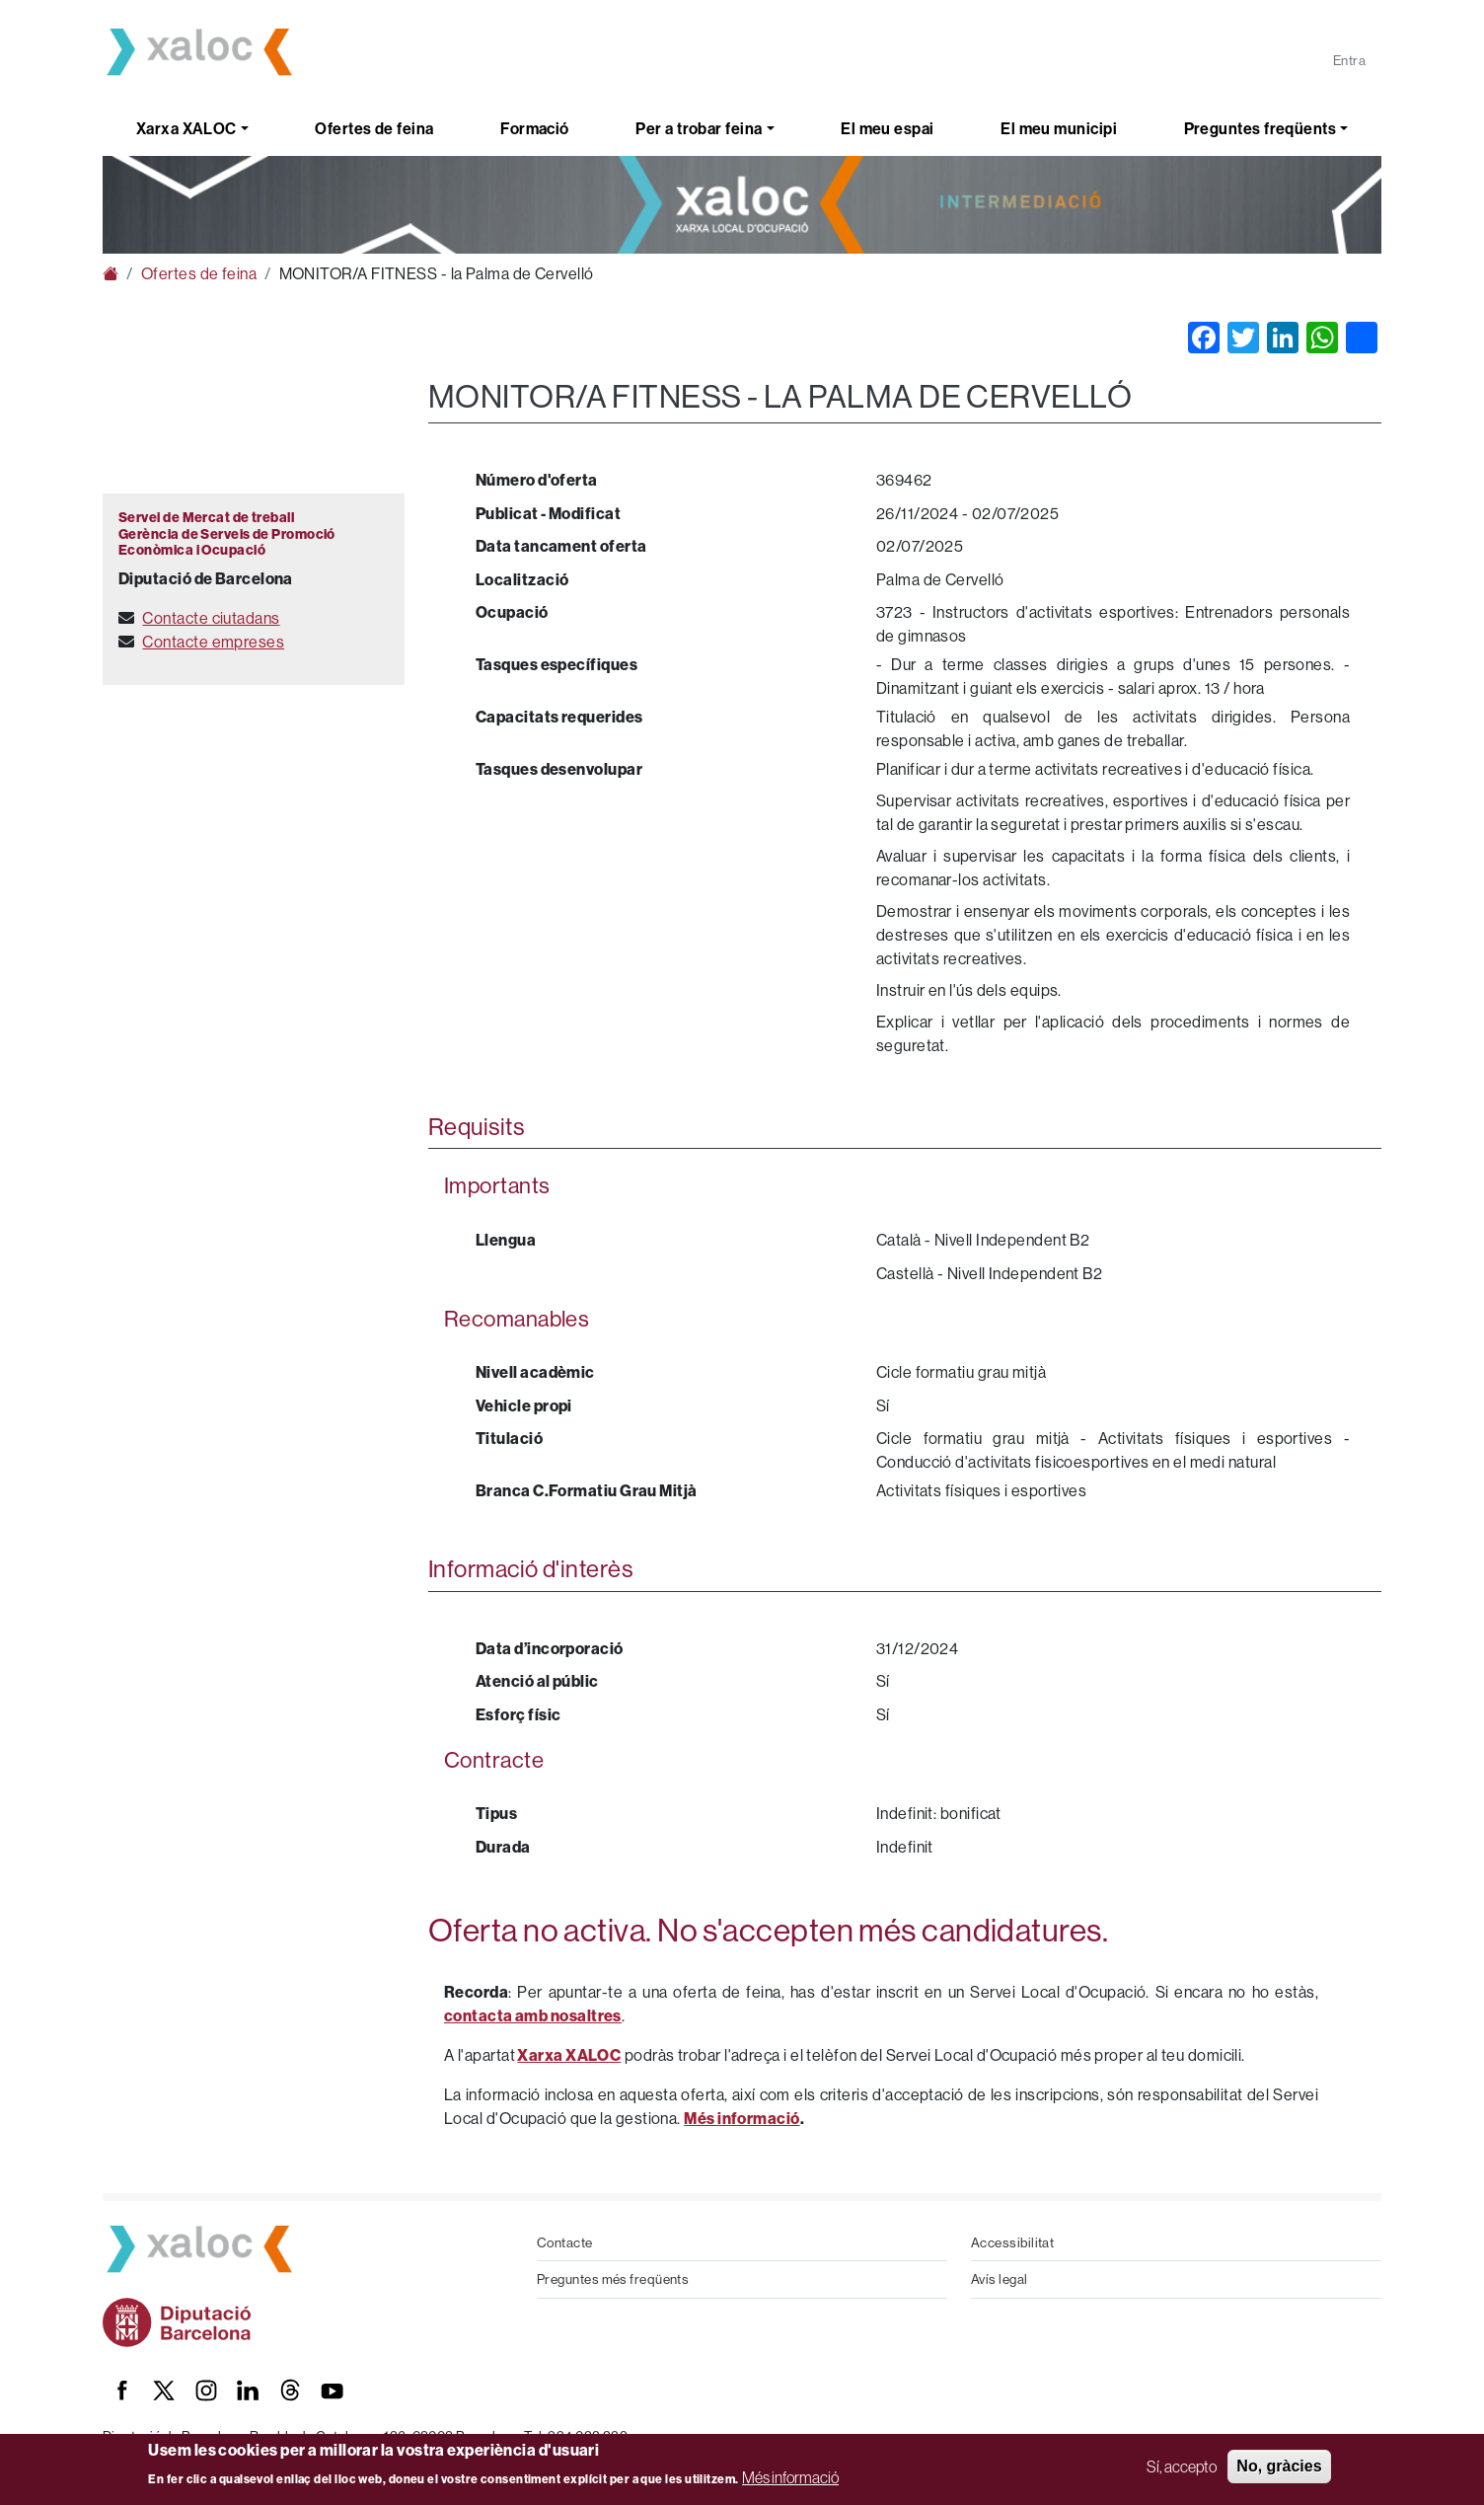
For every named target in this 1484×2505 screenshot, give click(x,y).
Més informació (790, 2477)
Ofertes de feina (374, 128)
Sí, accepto (1182, 2466)
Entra (1349, 60)
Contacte (565, 2242)
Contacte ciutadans (210, 618)
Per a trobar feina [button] (698, 128)
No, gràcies (1278, 2466)
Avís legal (999, 2279)
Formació (534, 128)
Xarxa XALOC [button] (186, 128)
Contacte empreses (213, 641)
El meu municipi (1059, 128)
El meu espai (887, 128)
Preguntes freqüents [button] (1260, 128)
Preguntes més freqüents (613, 2279)
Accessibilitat (1012, 2242)
